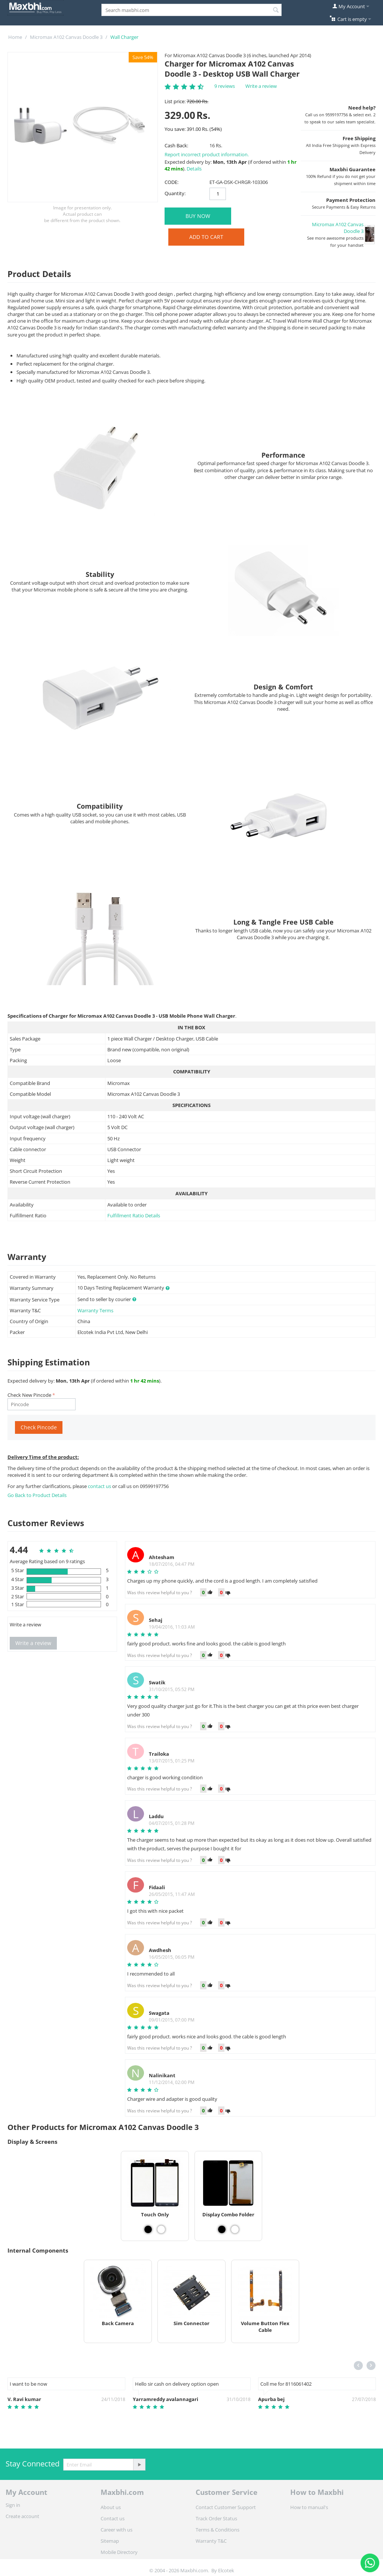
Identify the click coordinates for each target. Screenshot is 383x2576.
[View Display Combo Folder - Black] (222, 2229)
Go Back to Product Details (37, 1495)
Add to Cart (206, 236)
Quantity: (175, 193)
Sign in (13, 2505)
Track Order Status (216, 2518)
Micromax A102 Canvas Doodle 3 (66, 37)
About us (111, 2507)
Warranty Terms (95, 1310)
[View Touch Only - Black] (148, 2229)
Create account (22, 2516)
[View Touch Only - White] (161, 2229)
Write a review (261, 86)
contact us (100, 1486)
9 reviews (224, 86)
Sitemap (110, 2540)
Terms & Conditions (217, 2529)
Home (15, 37)
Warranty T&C (211, 2540)
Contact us (113, 2518)
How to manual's (309, 2507)
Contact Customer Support (226, 2507)
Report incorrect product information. (207, 154)
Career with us (116, 2529)
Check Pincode (39, 1427)
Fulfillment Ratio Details (133, 1215)
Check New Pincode (29, 1395)
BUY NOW (198, 215)
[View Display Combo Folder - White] (235, 2229)
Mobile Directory (119, 2552)
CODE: (171, 182)
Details (194, 168)
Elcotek (226, 2570)
